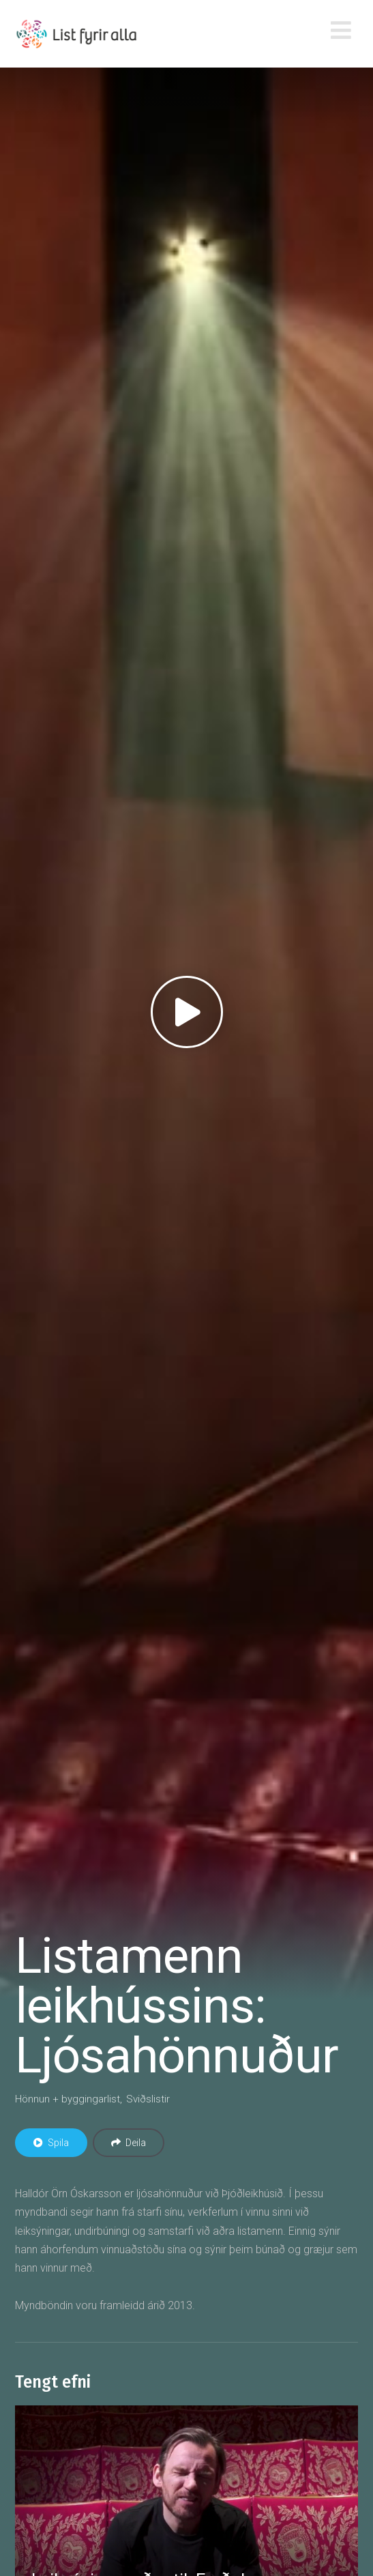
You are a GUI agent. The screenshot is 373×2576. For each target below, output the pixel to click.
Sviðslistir (148, 2099)
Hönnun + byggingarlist (67, 2099)
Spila (51, 2142)
